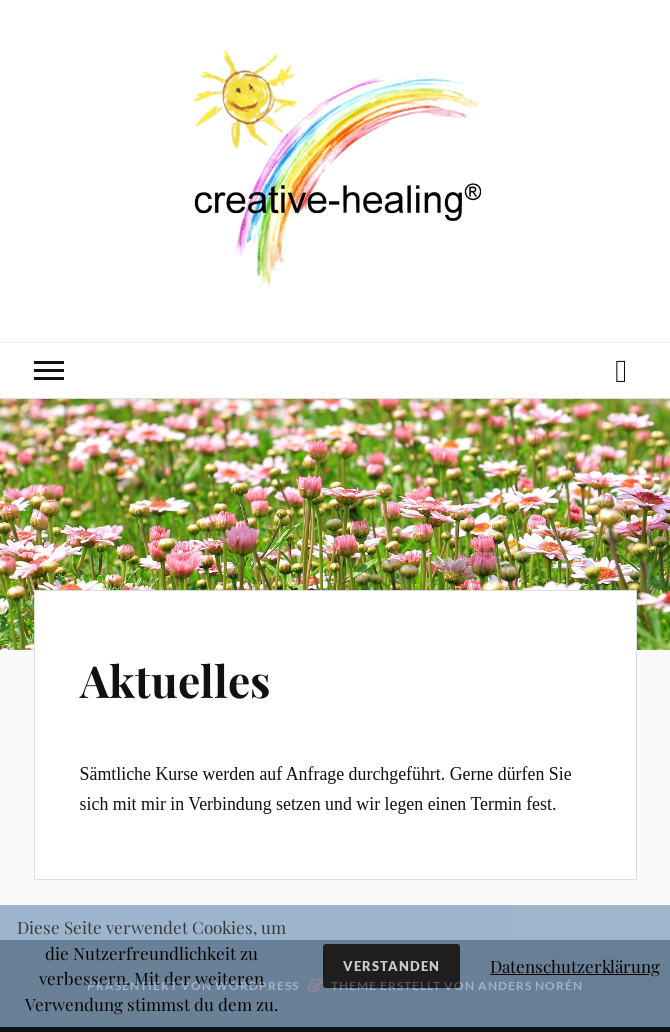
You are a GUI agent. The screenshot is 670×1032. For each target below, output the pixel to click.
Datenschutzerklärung (575, 966)
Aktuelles (175, 679)
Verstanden (391, 966)
